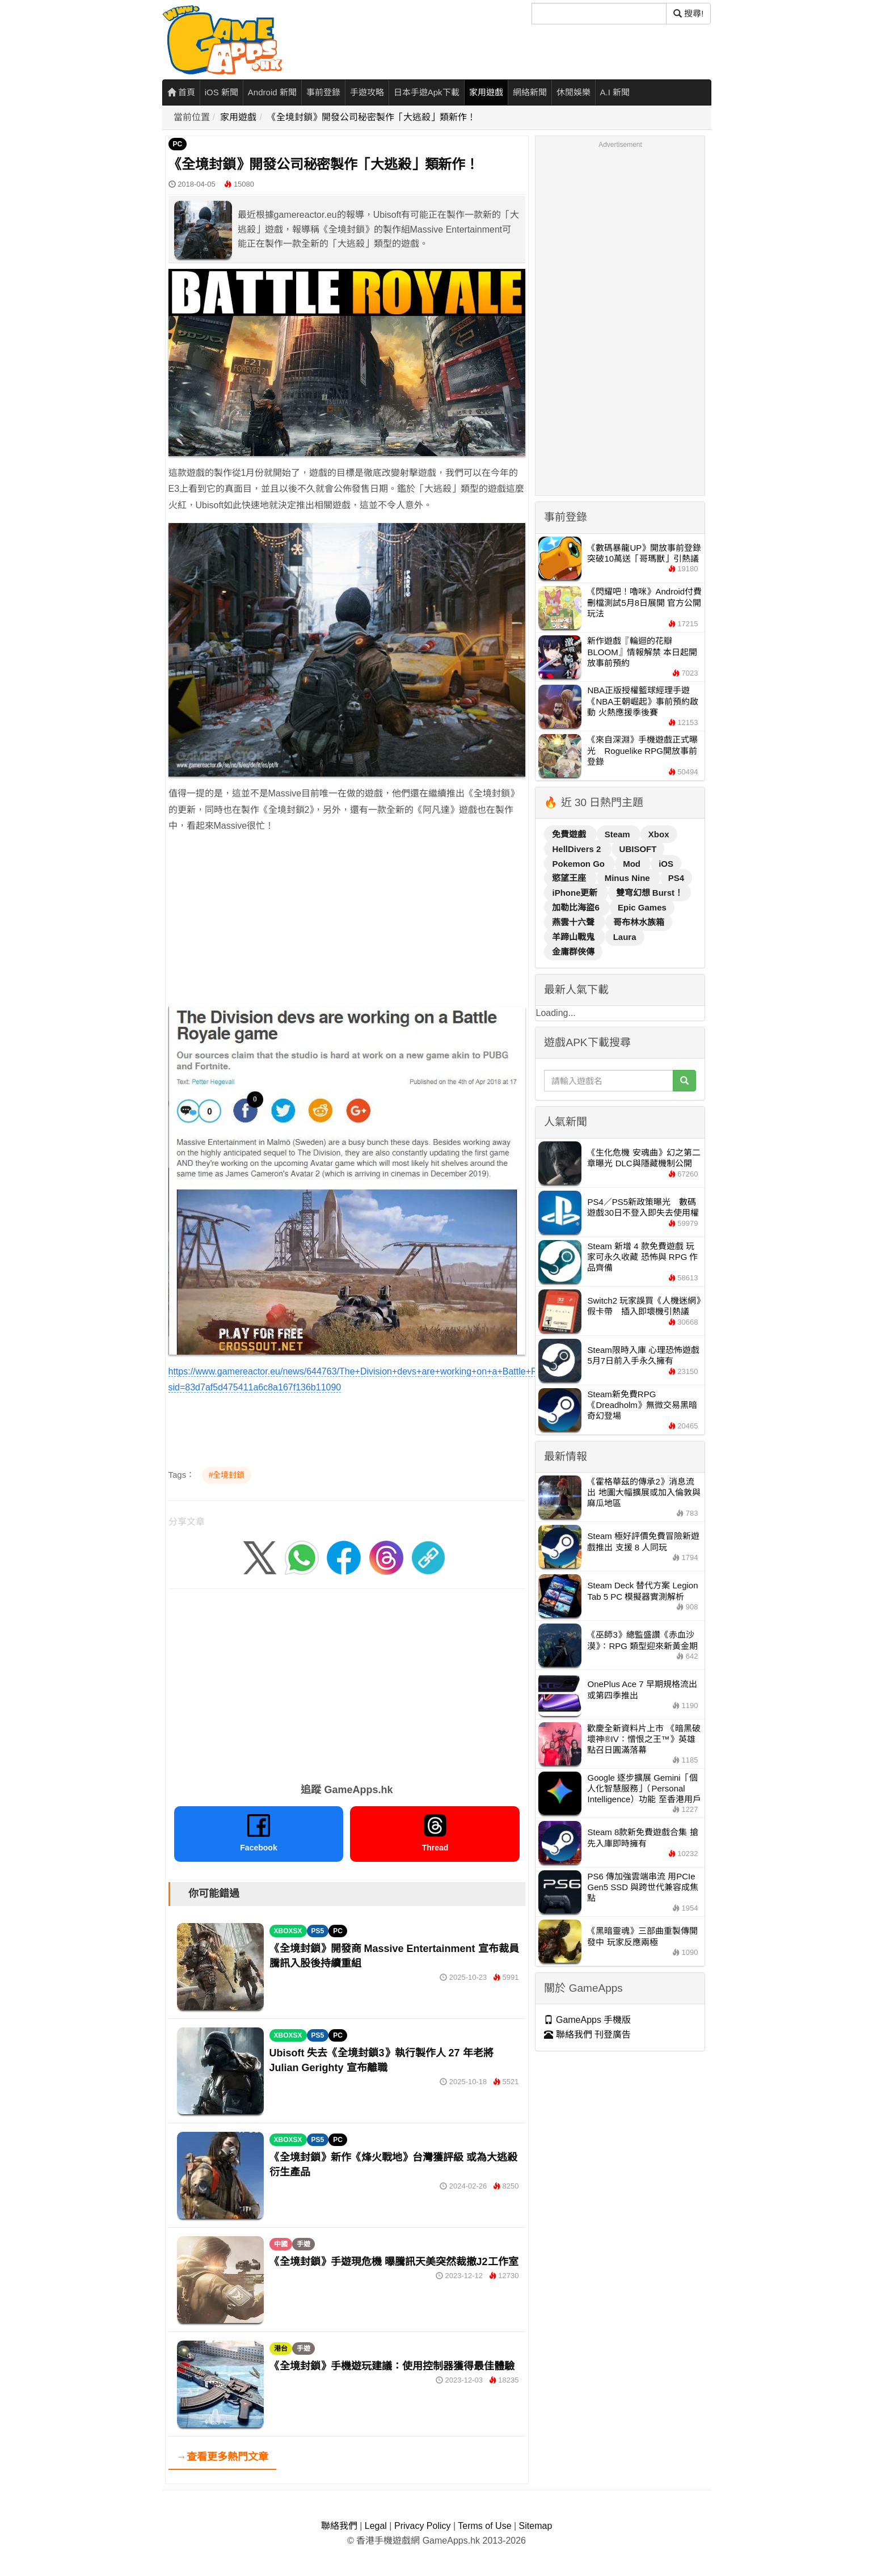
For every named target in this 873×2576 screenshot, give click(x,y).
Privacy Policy (422, 2526)
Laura (624, 937)
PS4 (676, 878)
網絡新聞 (530, 92)
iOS (666, 863)
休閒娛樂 (573, 92)
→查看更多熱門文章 (222, 2457)
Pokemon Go (579, 863)
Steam (618, 834)
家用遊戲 (486, 92)
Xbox (658, 834)
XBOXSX (288, 1931)
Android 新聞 (272, 92)
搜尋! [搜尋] (688, 13)
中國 (281, 2244)
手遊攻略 (367, 92)
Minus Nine (628, 878)
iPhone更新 (576, 892)
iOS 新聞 (221, 92)
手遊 (303, 2244)
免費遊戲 (570, 834)
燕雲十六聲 (574, 922)
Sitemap (536, 2526)
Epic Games (642, 907)
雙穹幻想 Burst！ (649, 892)
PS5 (317, 1931)
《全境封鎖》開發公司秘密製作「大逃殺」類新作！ (371, 117)
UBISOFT (638, 849)
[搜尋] (599, 13)
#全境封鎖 (227, 1474)
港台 (281, 2348)
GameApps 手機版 (587, 2020)
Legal (376, 2526)
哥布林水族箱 (638, 922)
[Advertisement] (347, 923)
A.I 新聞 (615, 92)
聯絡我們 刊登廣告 (587, 2034)
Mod (633, 863)
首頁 (181, 92)
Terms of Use (484, 2526)
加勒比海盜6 (577, 907)
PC (178, 144)
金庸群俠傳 (573, 951)
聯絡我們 (339, 2526)
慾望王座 (570, 878)
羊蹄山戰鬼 (574, 937)
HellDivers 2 (577, 849)
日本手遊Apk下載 (426, 92)
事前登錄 (323, 92)
